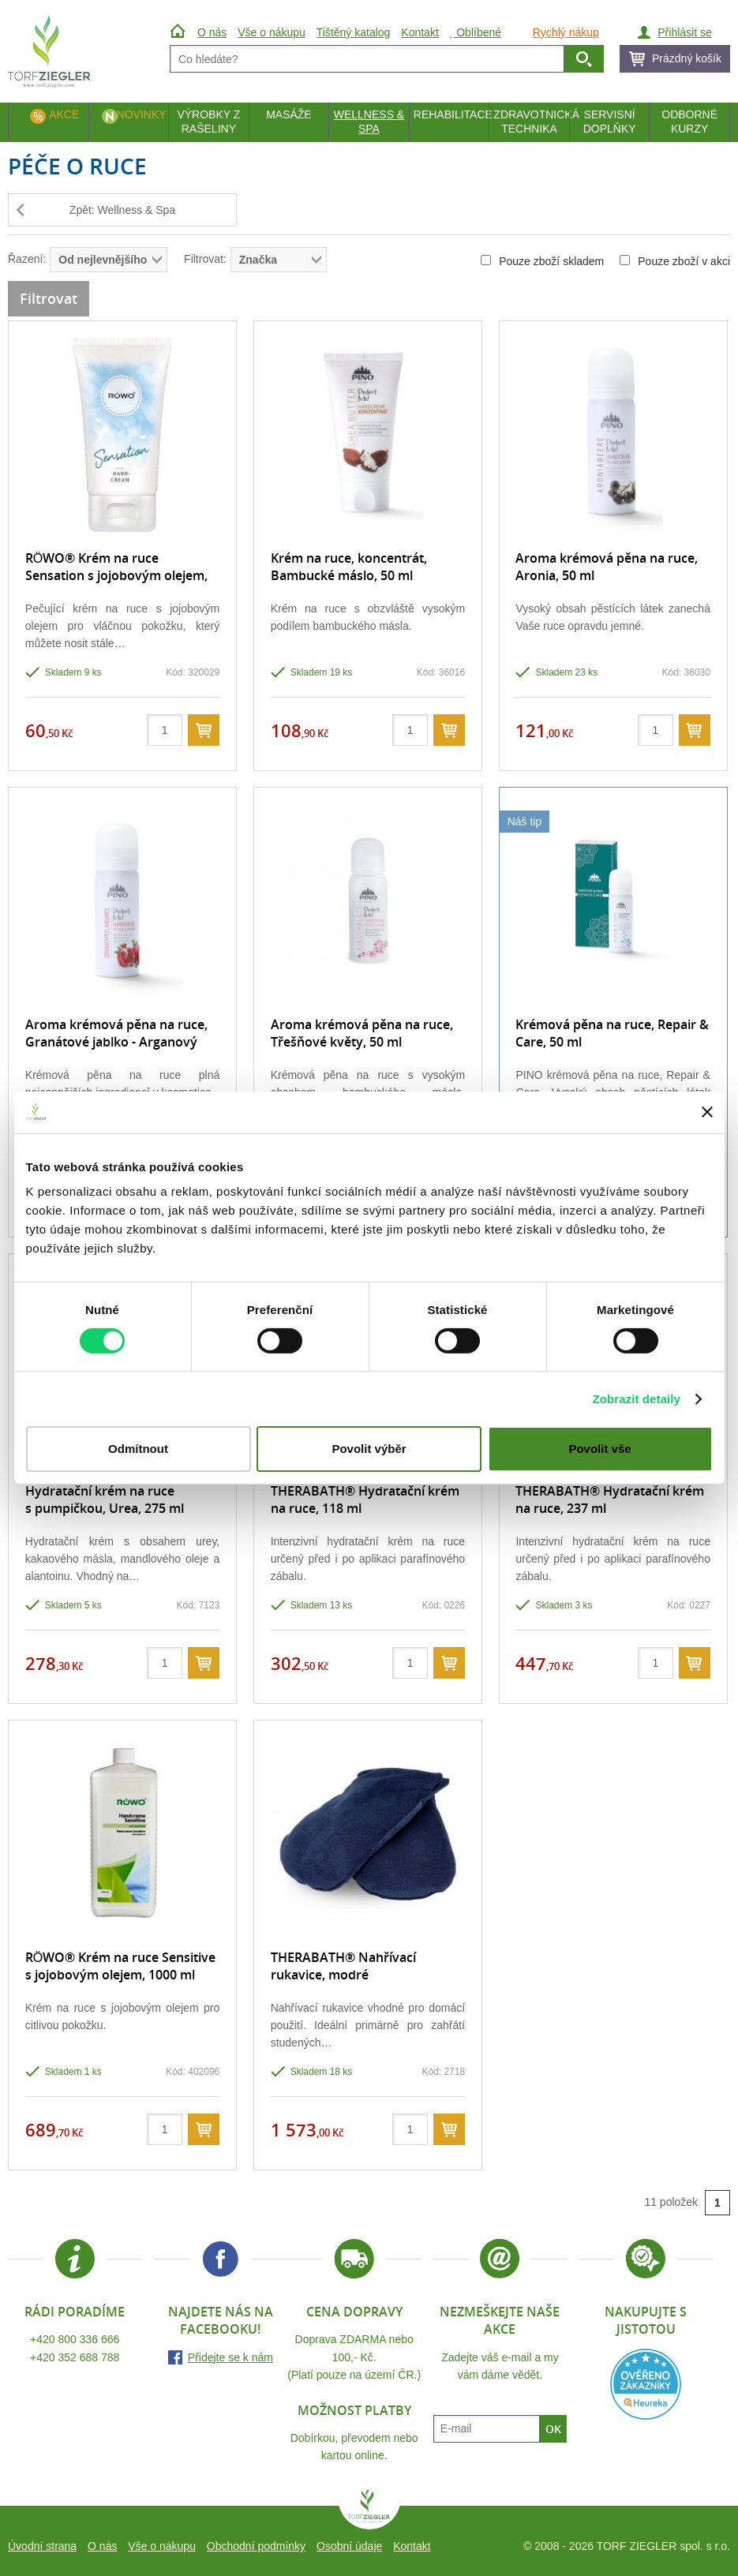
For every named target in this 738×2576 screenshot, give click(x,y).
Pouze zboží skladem (542, 261)
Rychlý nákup (566, 32)
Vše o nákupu (162, 2546)
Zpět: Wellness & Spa (122, 210)
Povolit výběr (369, 1448)
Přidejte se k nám (230, 2357)
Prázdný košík (686, 58)
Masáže (289, 114)
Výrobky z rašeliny (208, 121)
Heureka (645, 2384)
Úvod (179, 32)
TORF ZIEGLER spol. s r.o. (369, 2509)
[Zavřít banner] (707, 1112)
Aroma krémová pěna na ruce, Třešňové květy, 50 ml (362, 1033)
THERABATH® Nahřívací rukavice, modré (343, 1966)
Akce (64, 114)
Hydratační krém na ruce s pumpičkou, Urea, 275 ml (104, 1499)
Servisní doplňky (609, 121)
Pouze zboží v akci (675, 261)
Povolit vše (599, 1448)
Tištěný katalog (354, 32)
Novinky (142, 114)
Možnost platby (354, 2410)
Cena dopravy (354, 2311)
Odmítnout (138, 1448)
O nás (102, 2546)
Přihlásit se (684, 32)
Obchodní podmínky (256, 2546)
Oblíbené (475, 32)
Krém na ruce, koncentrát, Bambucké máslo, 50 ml (349, 566)
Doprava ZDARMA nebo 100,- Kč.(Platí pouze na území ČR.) (354, 2357)
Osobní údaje (349, 2546)
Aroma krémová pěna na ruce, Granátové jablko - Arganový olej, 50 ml (116, 1042)
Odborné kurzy (689, 121)
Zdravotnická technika (530, 121)
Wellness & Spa (369, 121)
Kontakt (411, 2546)
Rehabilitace (451, 114)
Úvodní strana (42, 2546)
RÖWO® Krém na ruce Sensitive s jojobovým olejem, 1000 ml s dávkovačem (120, 1975)
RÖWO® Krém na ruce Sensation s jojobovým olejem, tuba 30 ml (116, 575)
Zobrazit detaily (636, 1399)
